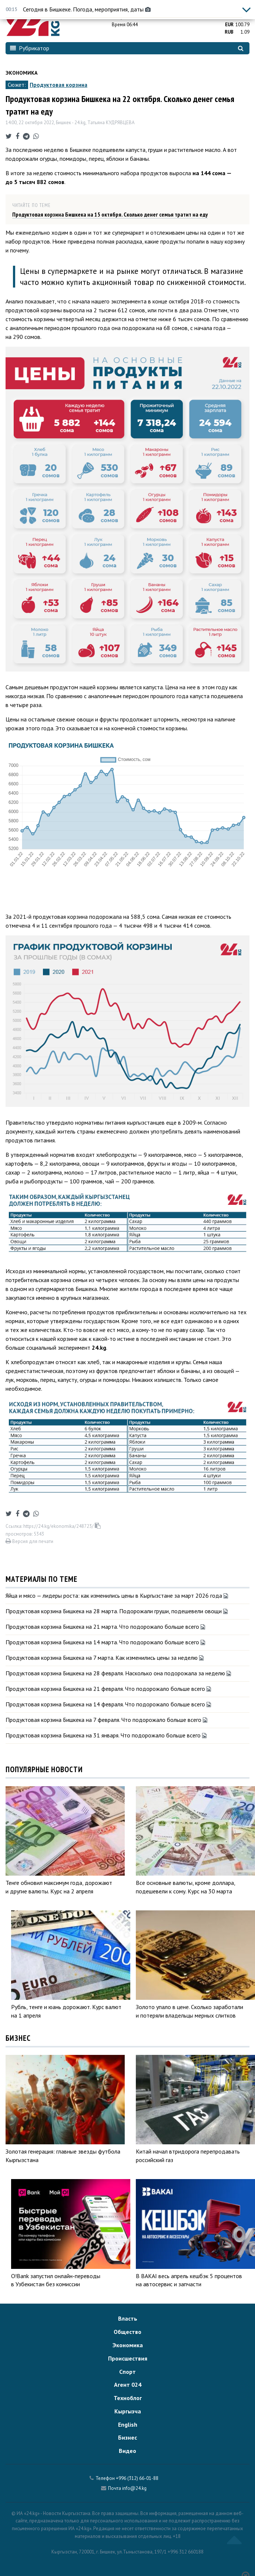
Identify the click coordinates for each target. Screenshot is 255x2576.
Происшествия (127, 2358)
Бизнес (127, 2437)
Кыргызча (127, 2411)
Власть (127, 2318)
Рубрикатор (29, 48)
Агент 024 (127, 2384)
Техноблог (128, 2398)
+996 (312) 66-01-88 (137, 2478)
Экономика (21, 72)
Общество (127, 2331)
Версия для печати (29, 1541)
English (127, 2424)
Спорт (127, 2371)
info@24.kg (134, 2488)
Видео (127, 2450)
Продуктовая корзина (58, 84)
